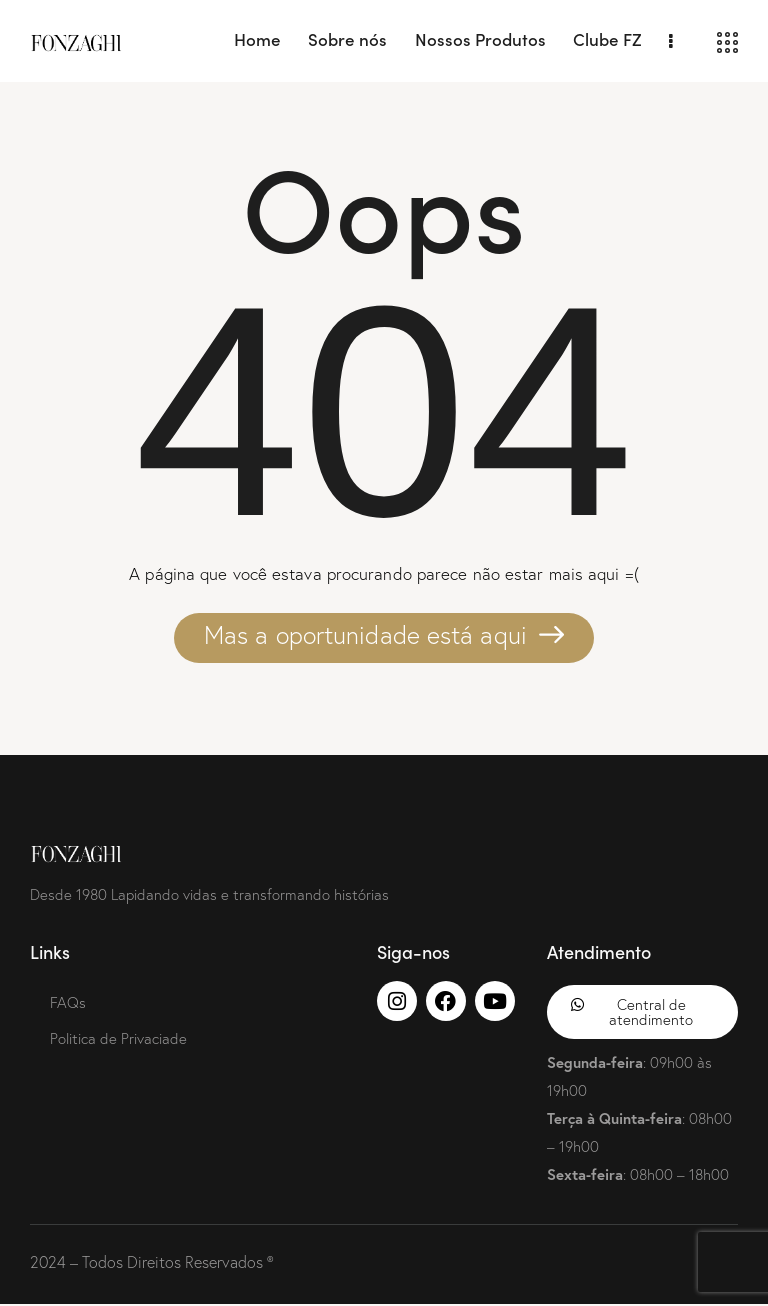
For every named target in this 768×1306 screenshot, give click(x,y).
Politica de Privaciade (118, 1038)
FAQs (68, 1002)
